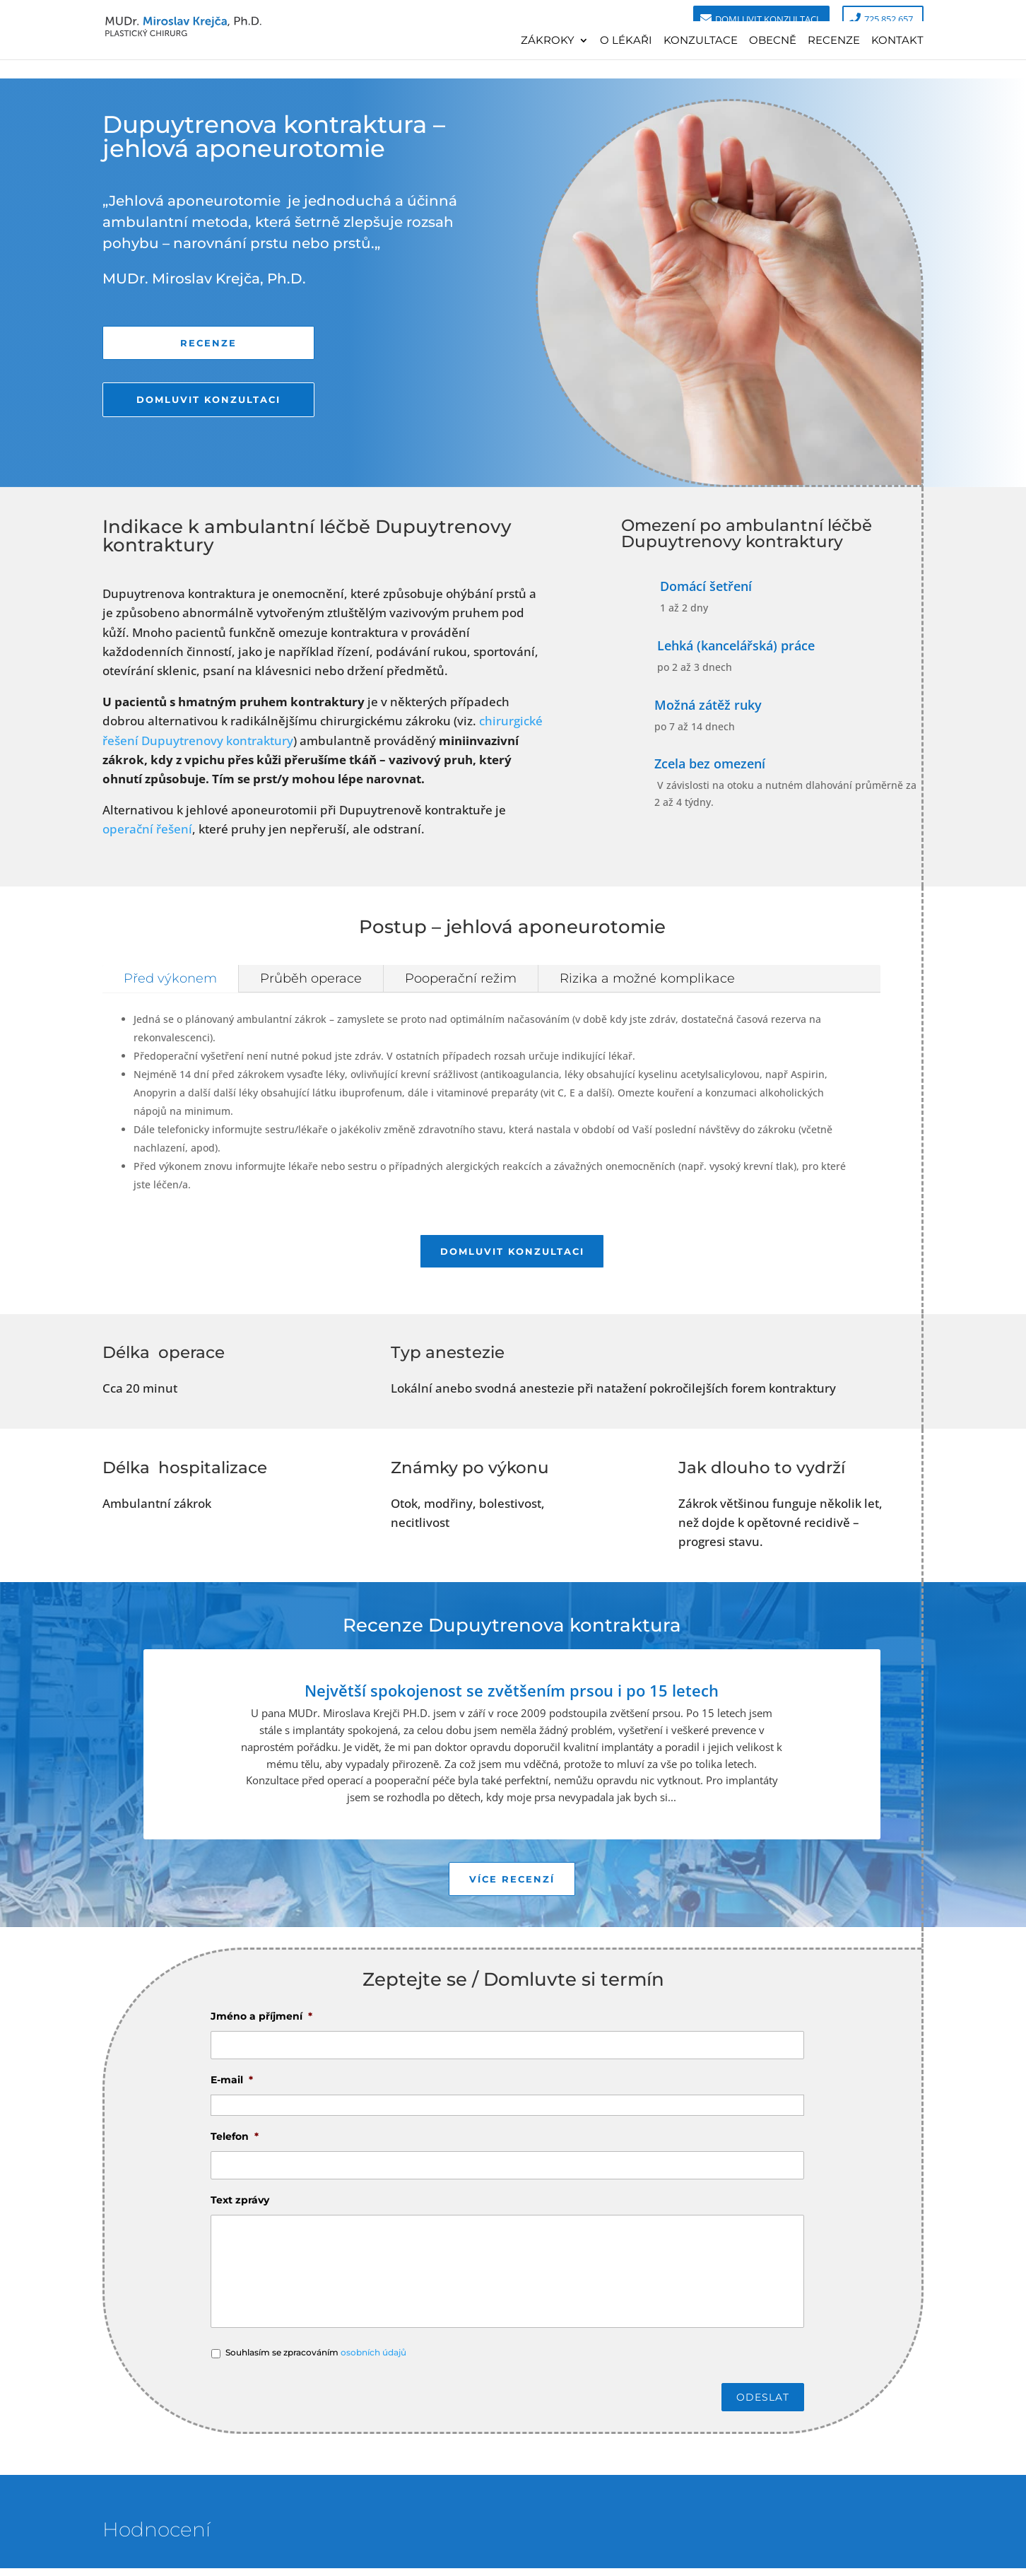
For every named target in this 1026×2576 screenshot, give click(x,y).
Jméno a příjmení (261, 2023)
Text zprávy (240, 2207)
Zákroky (547, 41)
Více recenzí (512, 1884)
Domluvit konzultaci (767, 19)
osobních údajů (373, 2359)
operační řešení (147, 829)
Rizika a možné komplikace (647, 978)
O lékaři (626, 41)
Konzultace (701, 41)
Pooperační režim (461, 978)
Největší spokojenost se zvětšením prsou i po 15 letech (512, 1694)
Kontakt (897, 41)
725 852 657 (888, 19)
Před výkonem (170, 978)
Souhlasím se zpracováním (315, 2359)
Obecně (772, 41)
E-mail (232, 2086)
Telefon (235, 2143)
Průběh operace (311, 978)
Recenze (834, 41)
